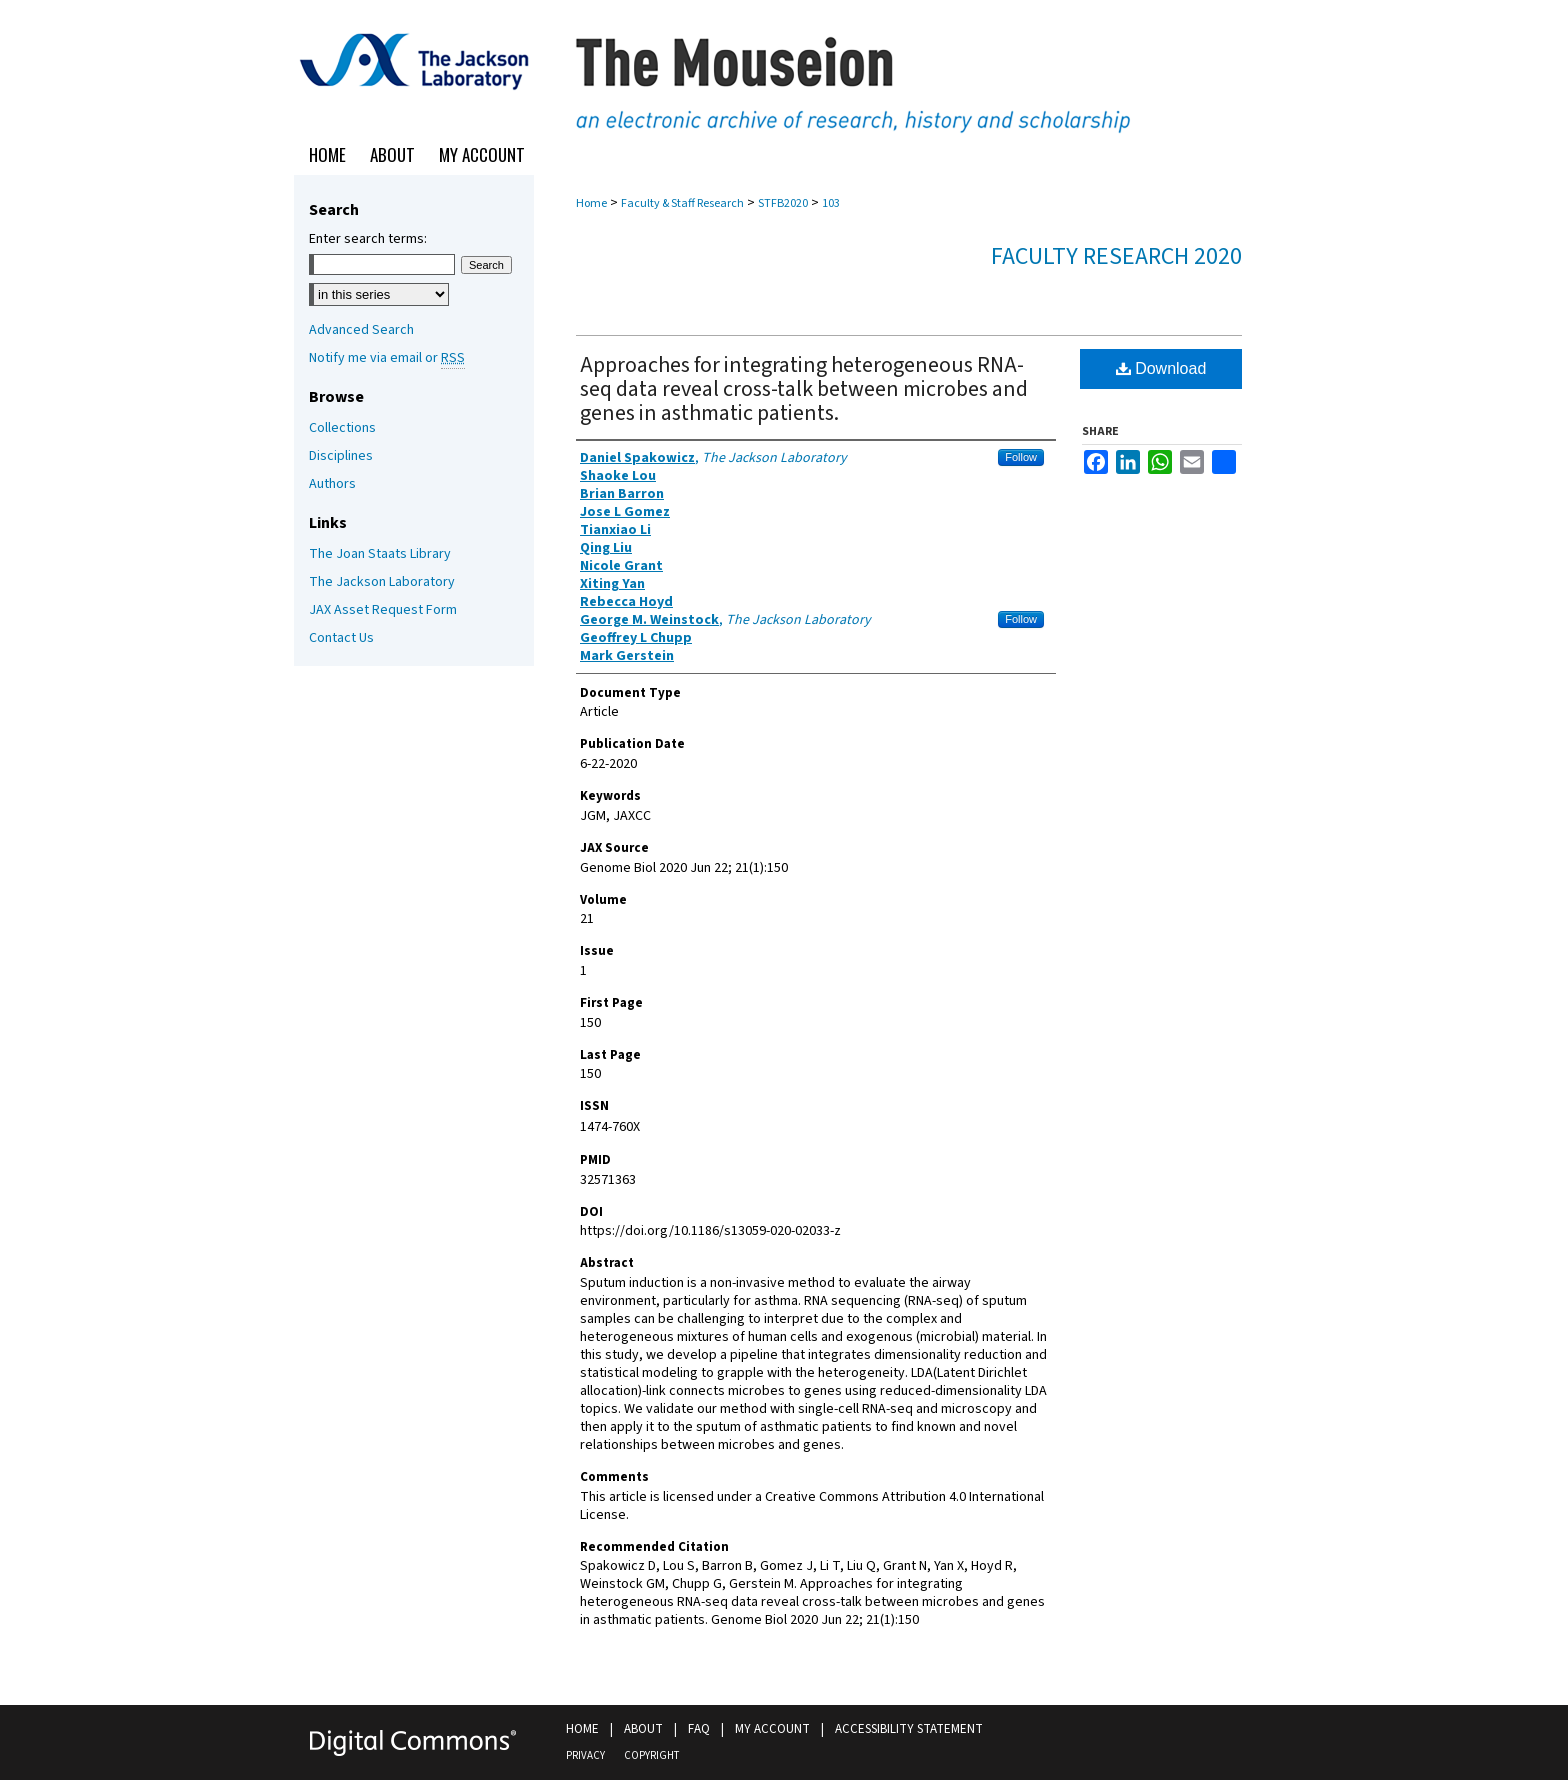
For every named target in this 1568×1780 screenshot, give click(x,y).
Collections (342, 428)
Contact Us (341, 638)
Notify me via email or (387, 358)
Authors (332, 484)
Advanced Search (361, 330)
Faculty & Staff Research (682, 203)
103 (831, 203)
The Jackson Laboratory (382, 582)
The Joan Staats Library (380, 554)
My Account (772, 1729)
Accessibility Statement (909, 1729)
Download (1161, 368)
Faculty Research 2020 (1116, 256)
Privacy (585, 1755)
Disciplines (341, 456)
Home (591, 203)
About (643, 1729)
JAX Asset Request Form (383, 610)
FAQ (699, 1729)
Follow (1021, 457)
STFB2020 (783, 203)
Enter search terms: (368, 239)
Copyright (651, 1755)
